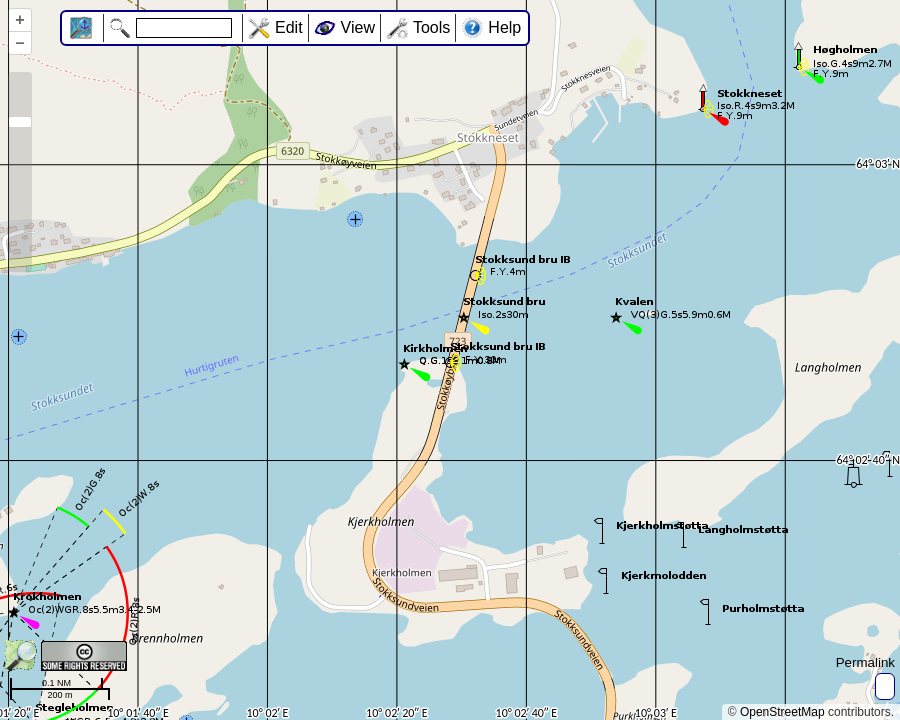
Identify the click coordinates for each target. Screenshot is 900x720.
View (358, 27)
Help (504, 27)
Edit (289, 27)
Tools (431, 27)
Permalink (865, 662)
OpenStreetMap (782, 712)
